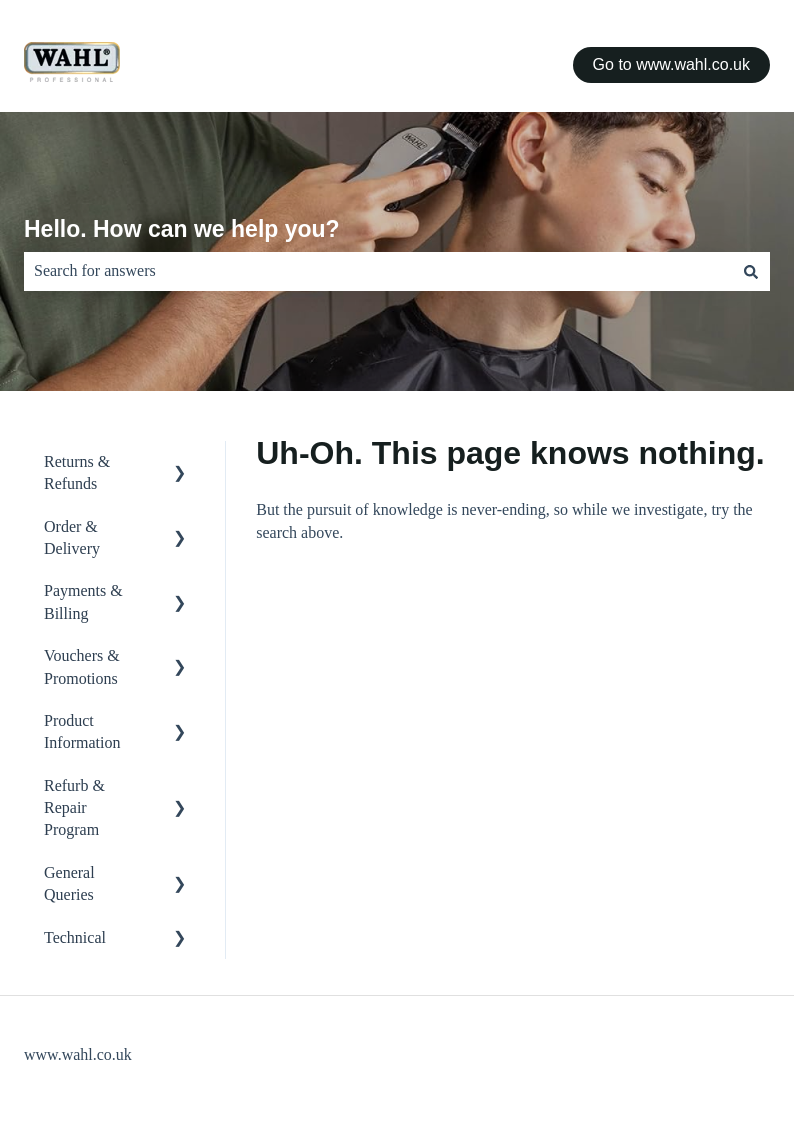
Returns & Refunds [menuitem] (77, 472)
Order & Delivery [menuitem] (72, 537)
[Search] (751, 271)
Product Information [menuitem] (82, 731)
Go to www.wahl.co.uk (671, 64)
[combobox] (378, 271)
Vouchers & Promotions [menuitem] (82, 666)
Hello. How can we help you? (182, 229)
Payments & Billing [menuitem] (83, 601)
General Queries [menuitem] (69, 883)
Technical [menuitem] (75, 937)
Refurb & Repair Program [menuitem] (74, 808)
